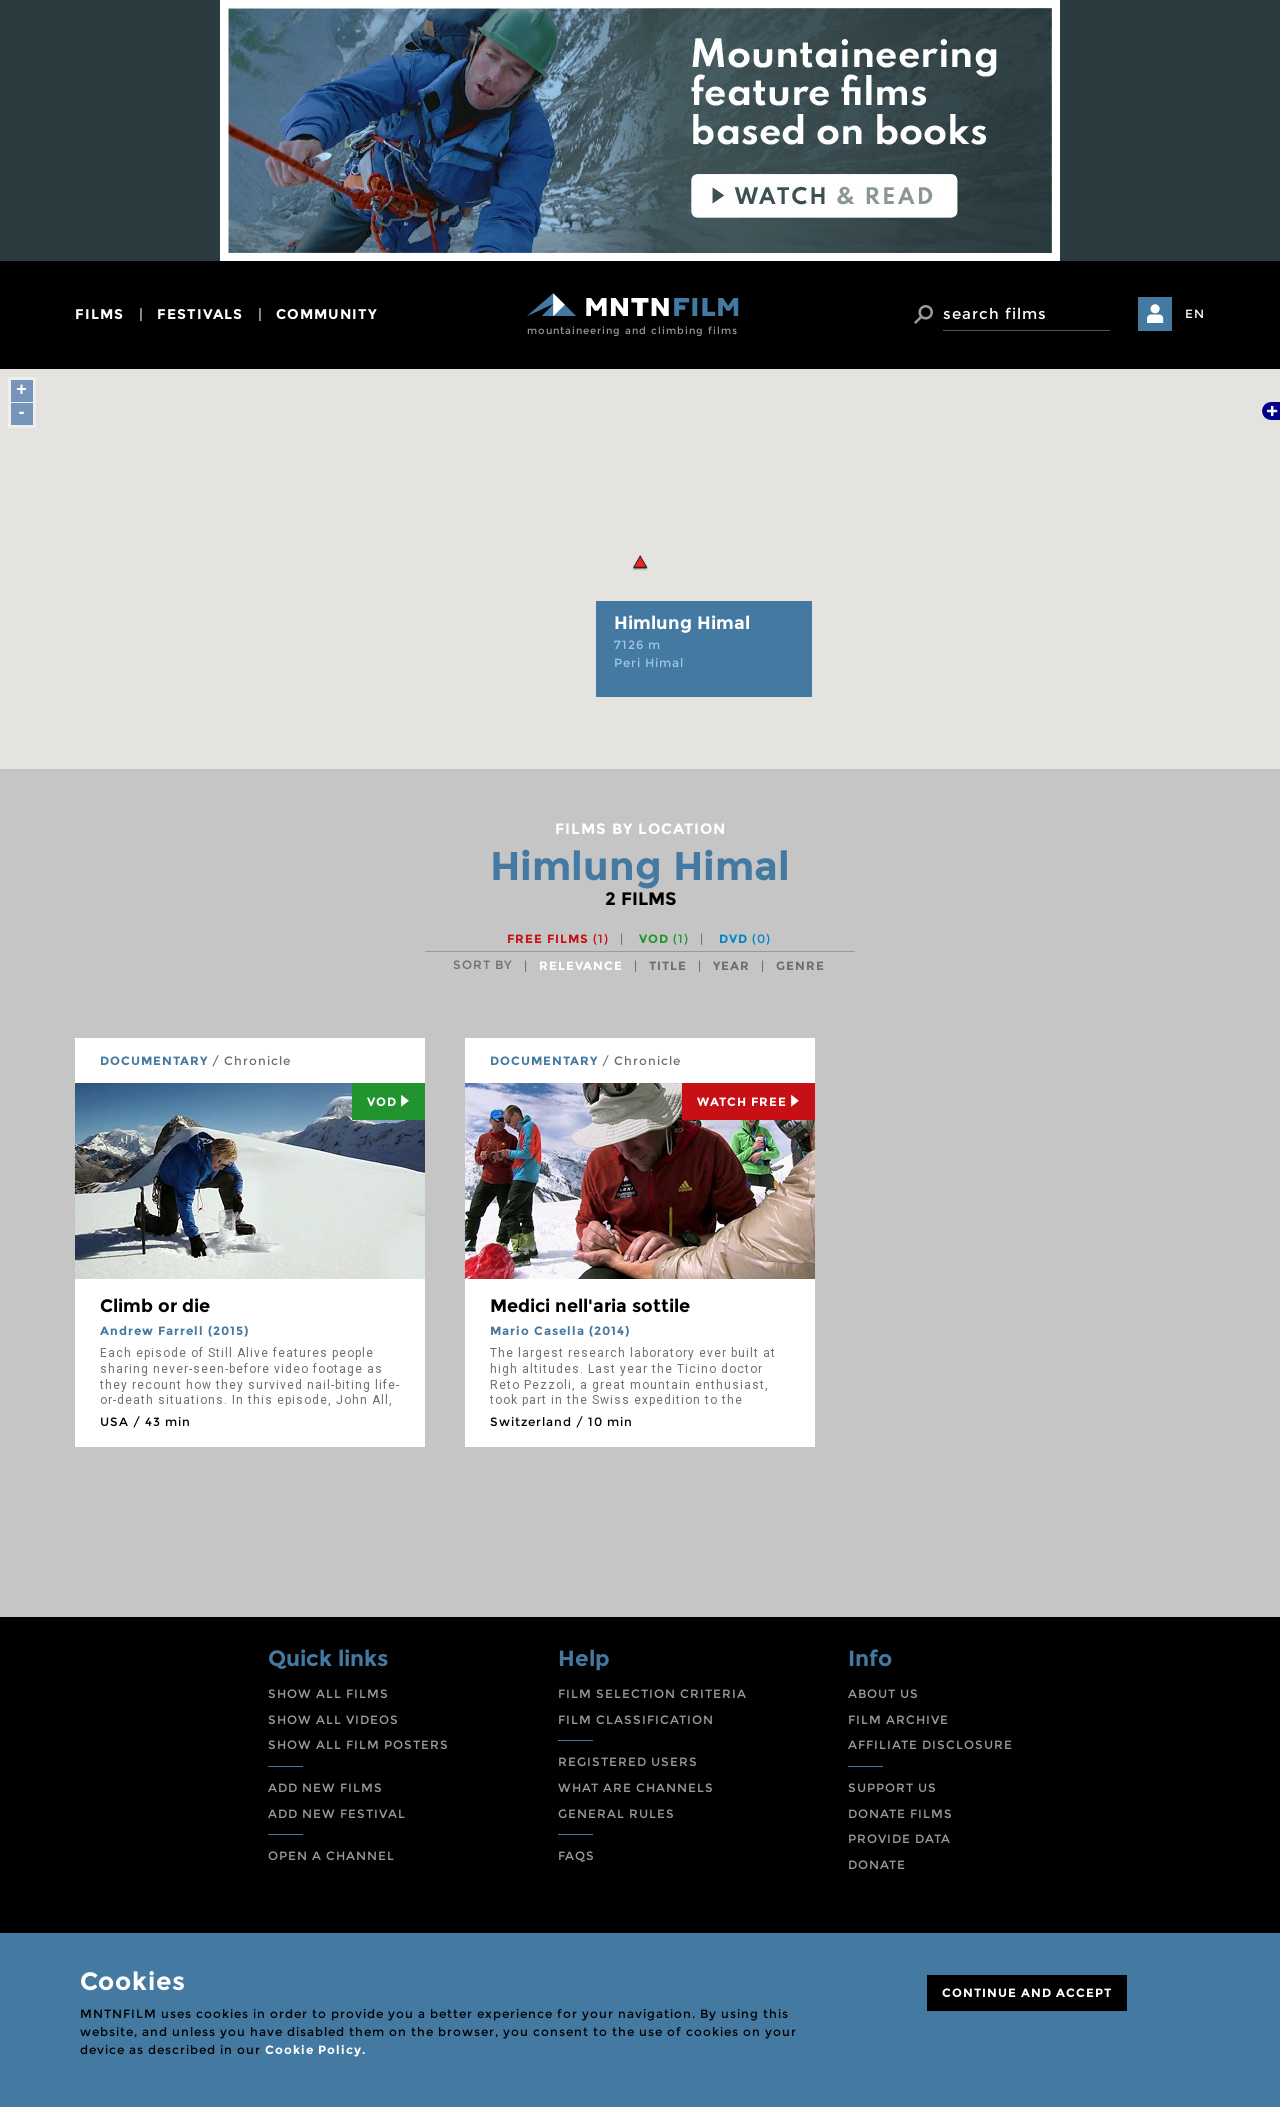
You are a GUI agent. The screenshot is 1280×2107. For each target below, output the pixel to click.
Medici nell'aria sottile (590, 1306)
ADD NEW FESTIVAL (337, 1813)
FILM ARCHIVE (898, 1719)
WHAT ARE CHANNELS (636, 1787)
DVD (745, 938)
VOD (664, 938)
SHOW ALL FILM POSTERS (358, 1744)
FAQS (576, 1855)
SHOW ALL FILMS (328, 1693)
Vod (388, 1101)
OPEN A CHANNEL (331, 1855)
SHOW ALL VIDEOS (333, 1719)
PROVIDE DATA (899, 1838)
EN (1195, 313)
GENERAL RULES (616, 1813)
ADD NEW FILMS (325, 1787)
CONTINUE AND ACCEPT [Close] (1027, 1992)
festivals (200, 314)
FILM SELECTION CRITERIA (652, 1693)
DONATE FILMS (900, 1813)
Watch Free (748, 1101)
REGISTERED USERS (628, 1761)
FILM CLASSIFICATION (636, 1719)
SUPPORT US (892, 1787)
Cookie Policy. (315, 2049)
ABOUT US (883, 1693)
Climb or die (155, 1306)
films (99, 314)
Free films (558, 938)
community (327, 314)
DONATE (877, 1864)
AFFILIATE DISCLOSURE (930, 1744)
